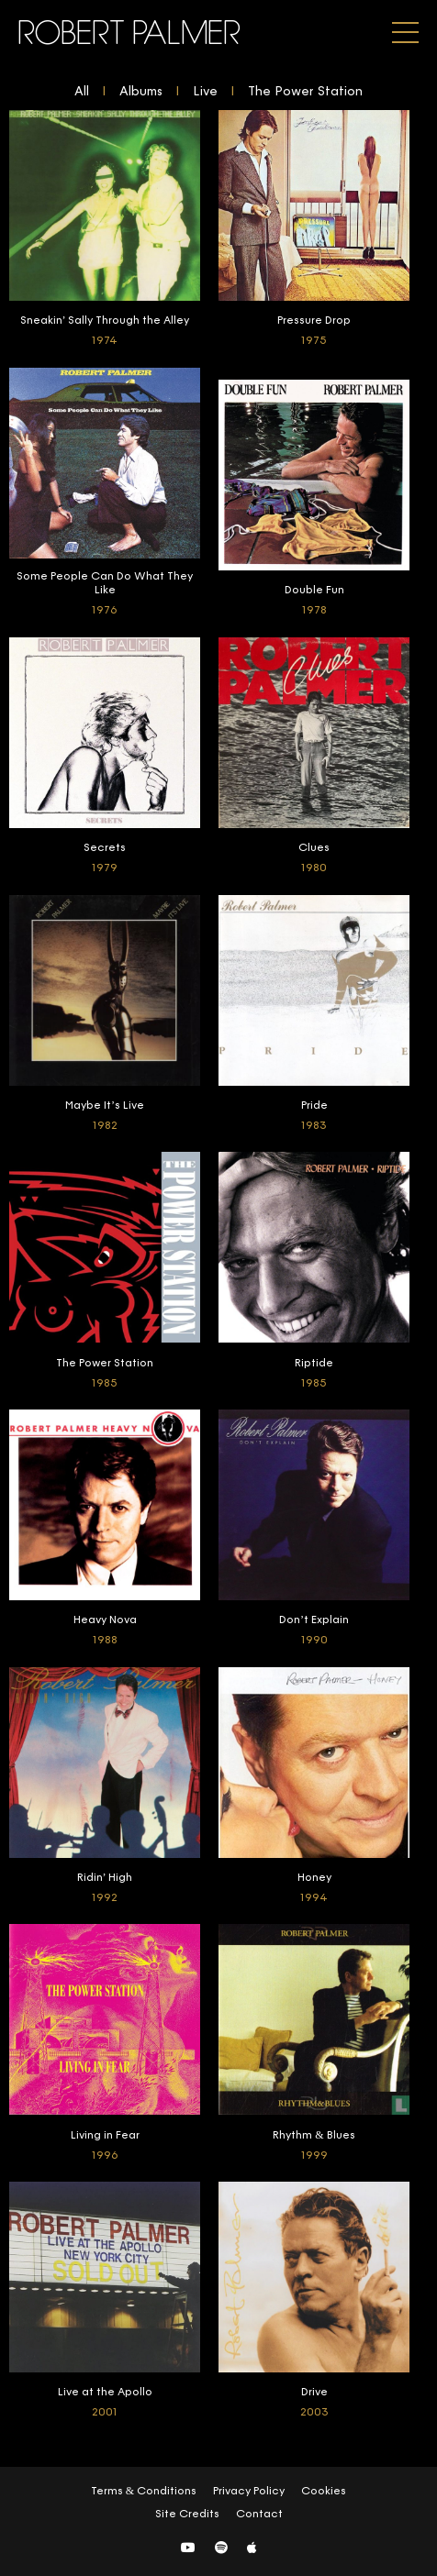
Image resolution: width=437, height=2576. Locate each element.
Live (205, 92)
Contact (259, 2514)
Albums (140, 92)
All (81, 92)
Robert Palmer (130, 33)
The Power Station (305, 92)
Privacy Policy (249, 2491)
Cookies (323, 2491)
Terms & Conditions (143, 2491)
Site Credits (187, 2514)
